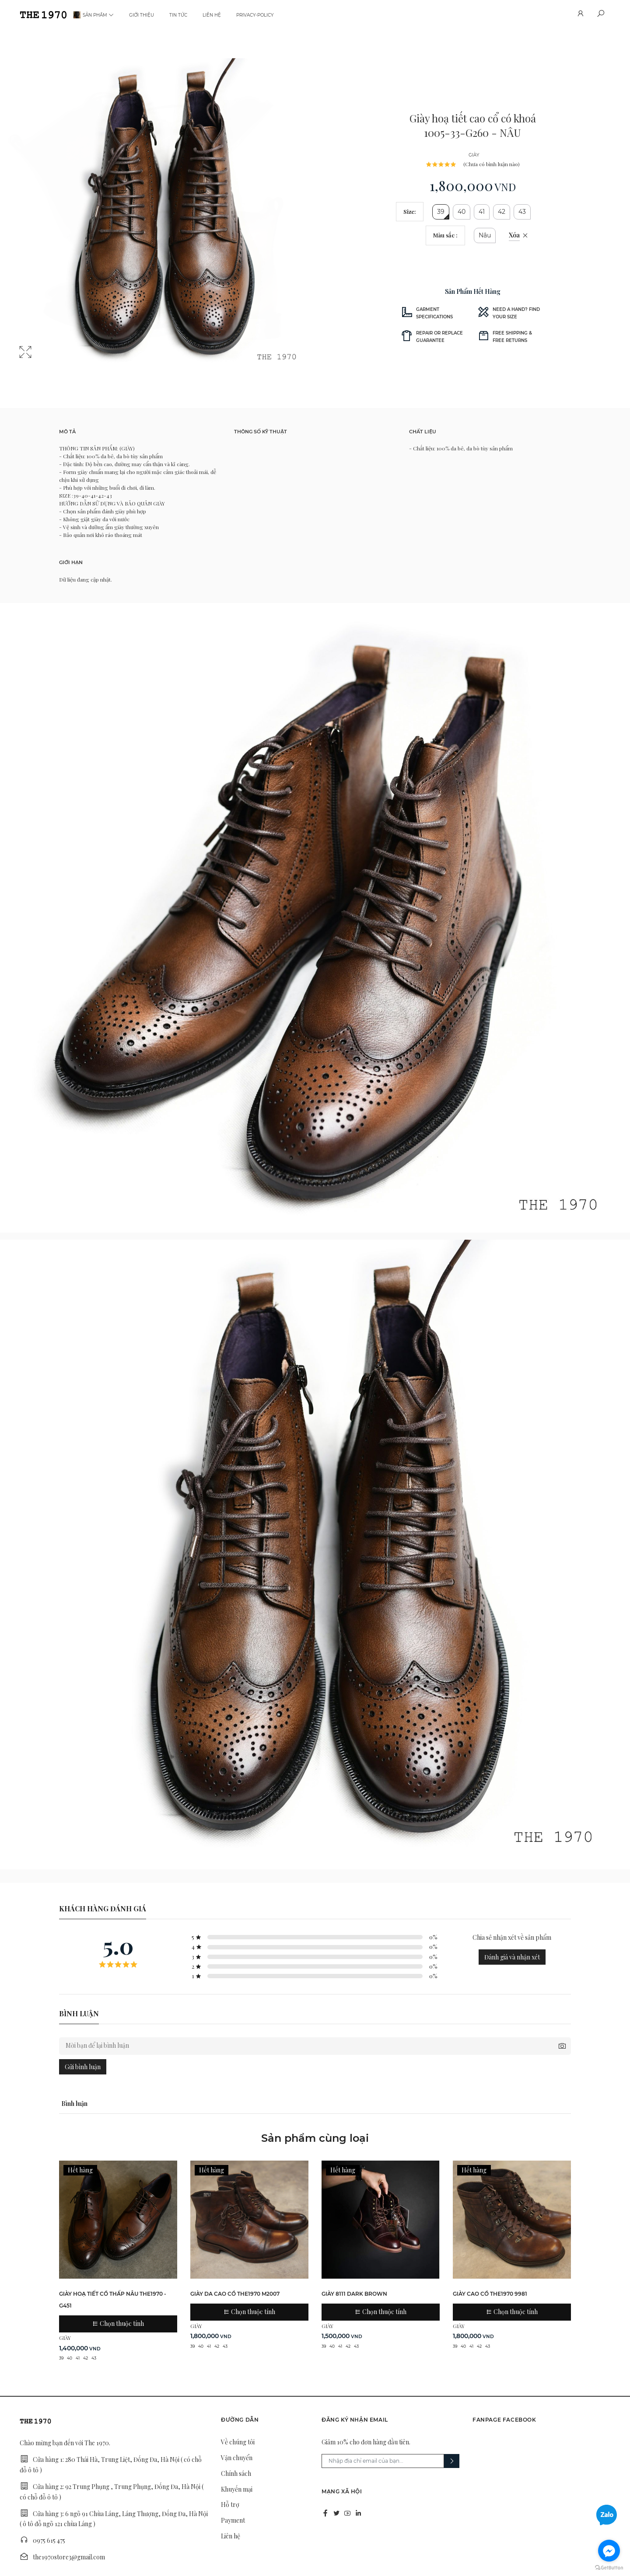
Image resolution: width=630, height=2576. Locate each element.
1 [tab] (136, 362)
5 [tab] (178, 362)
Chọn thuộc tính (118, 2323)
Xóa (514, 235)
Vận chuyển (236, 2458)
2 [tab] (147, 362)
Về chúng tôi (238, 2442)
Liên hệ (212, 15)
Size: (409, 211)
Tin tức (178, 15)
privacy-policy (254, 15)
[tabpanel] (157, 215)
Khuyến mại (236, 2489)
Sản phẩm (98, 15)
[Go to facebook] (609, 2551)
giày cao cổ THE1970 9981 (490, 2293)
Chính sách (236, 2473)
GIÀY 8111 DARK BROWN (354, 2293)
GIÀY (474, 155)
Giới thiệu (141, 15)
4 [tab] (168, 362)
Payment (233, 2520)
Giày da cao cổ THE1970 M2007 (235, 2293)
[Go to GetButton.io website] (609, 2567)
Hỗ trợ (230, 2504)
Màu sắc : (445, 235)
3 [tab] (157, 362)
